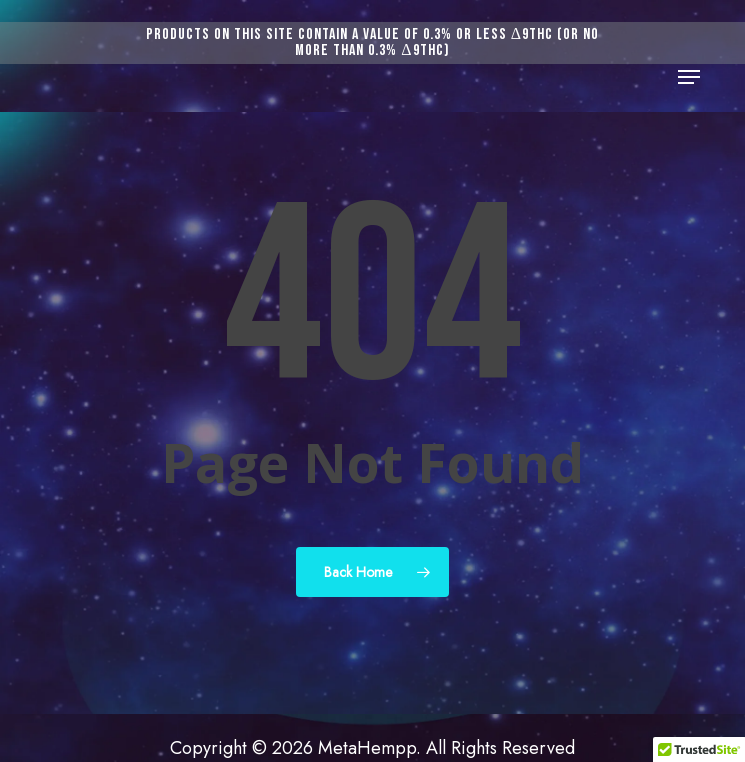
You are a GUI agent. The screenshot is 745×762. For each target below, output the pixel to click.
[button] (689, 77)
